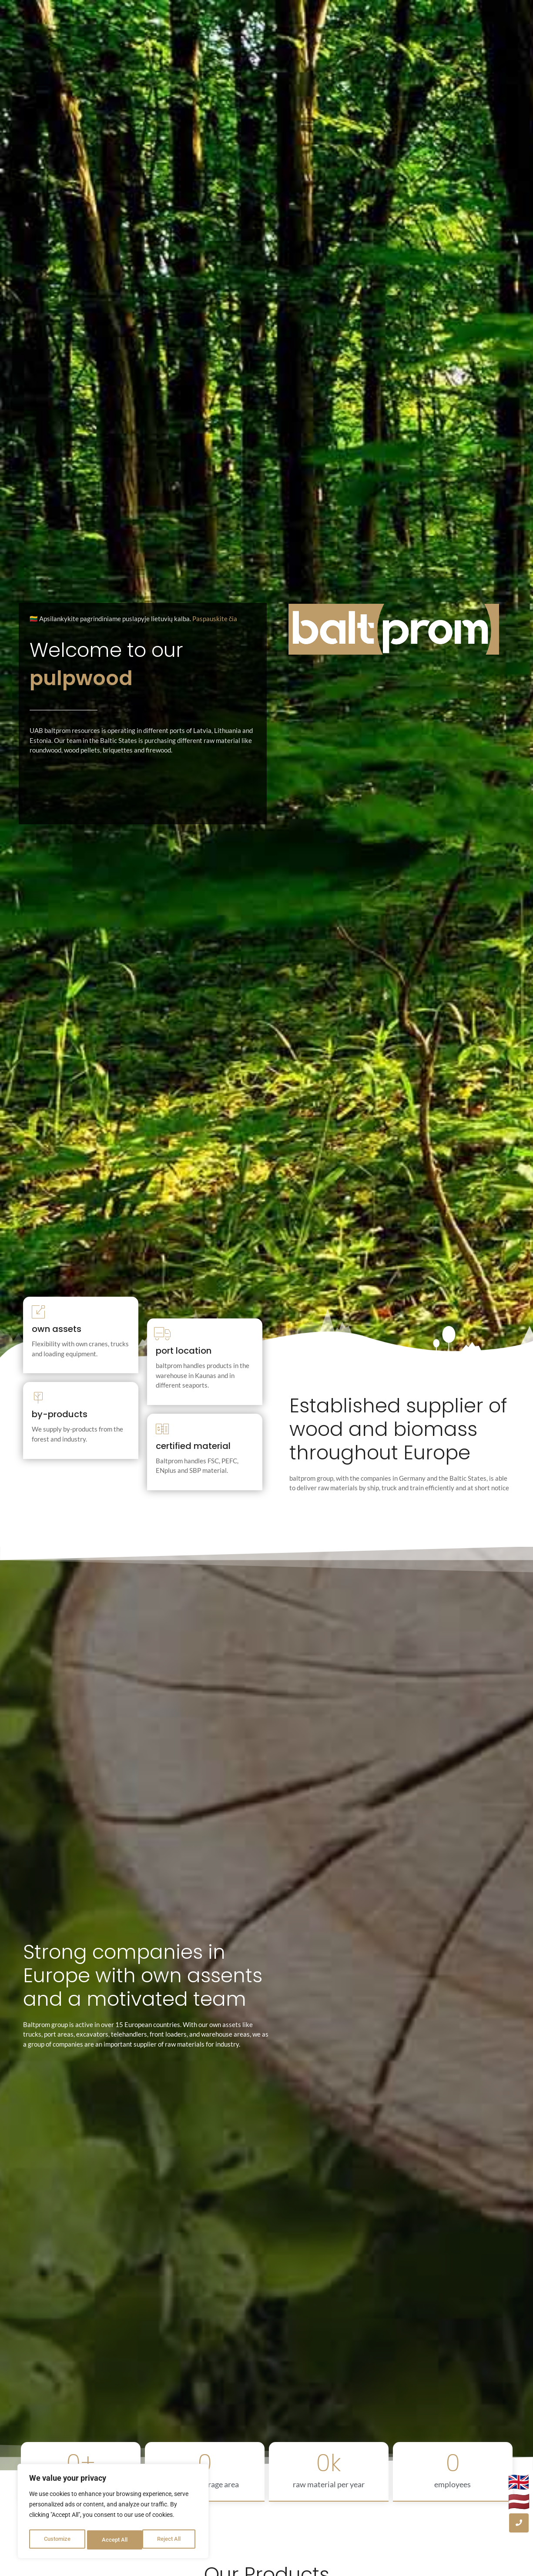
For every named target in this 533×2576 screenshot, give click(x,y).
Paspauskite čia (215, 618)
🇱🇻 (519, 2501)
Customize (57, 2539)
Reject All (114, 2539)
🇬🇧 (519, 2482)
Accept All (170, 2539)
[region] (113, 2513)
